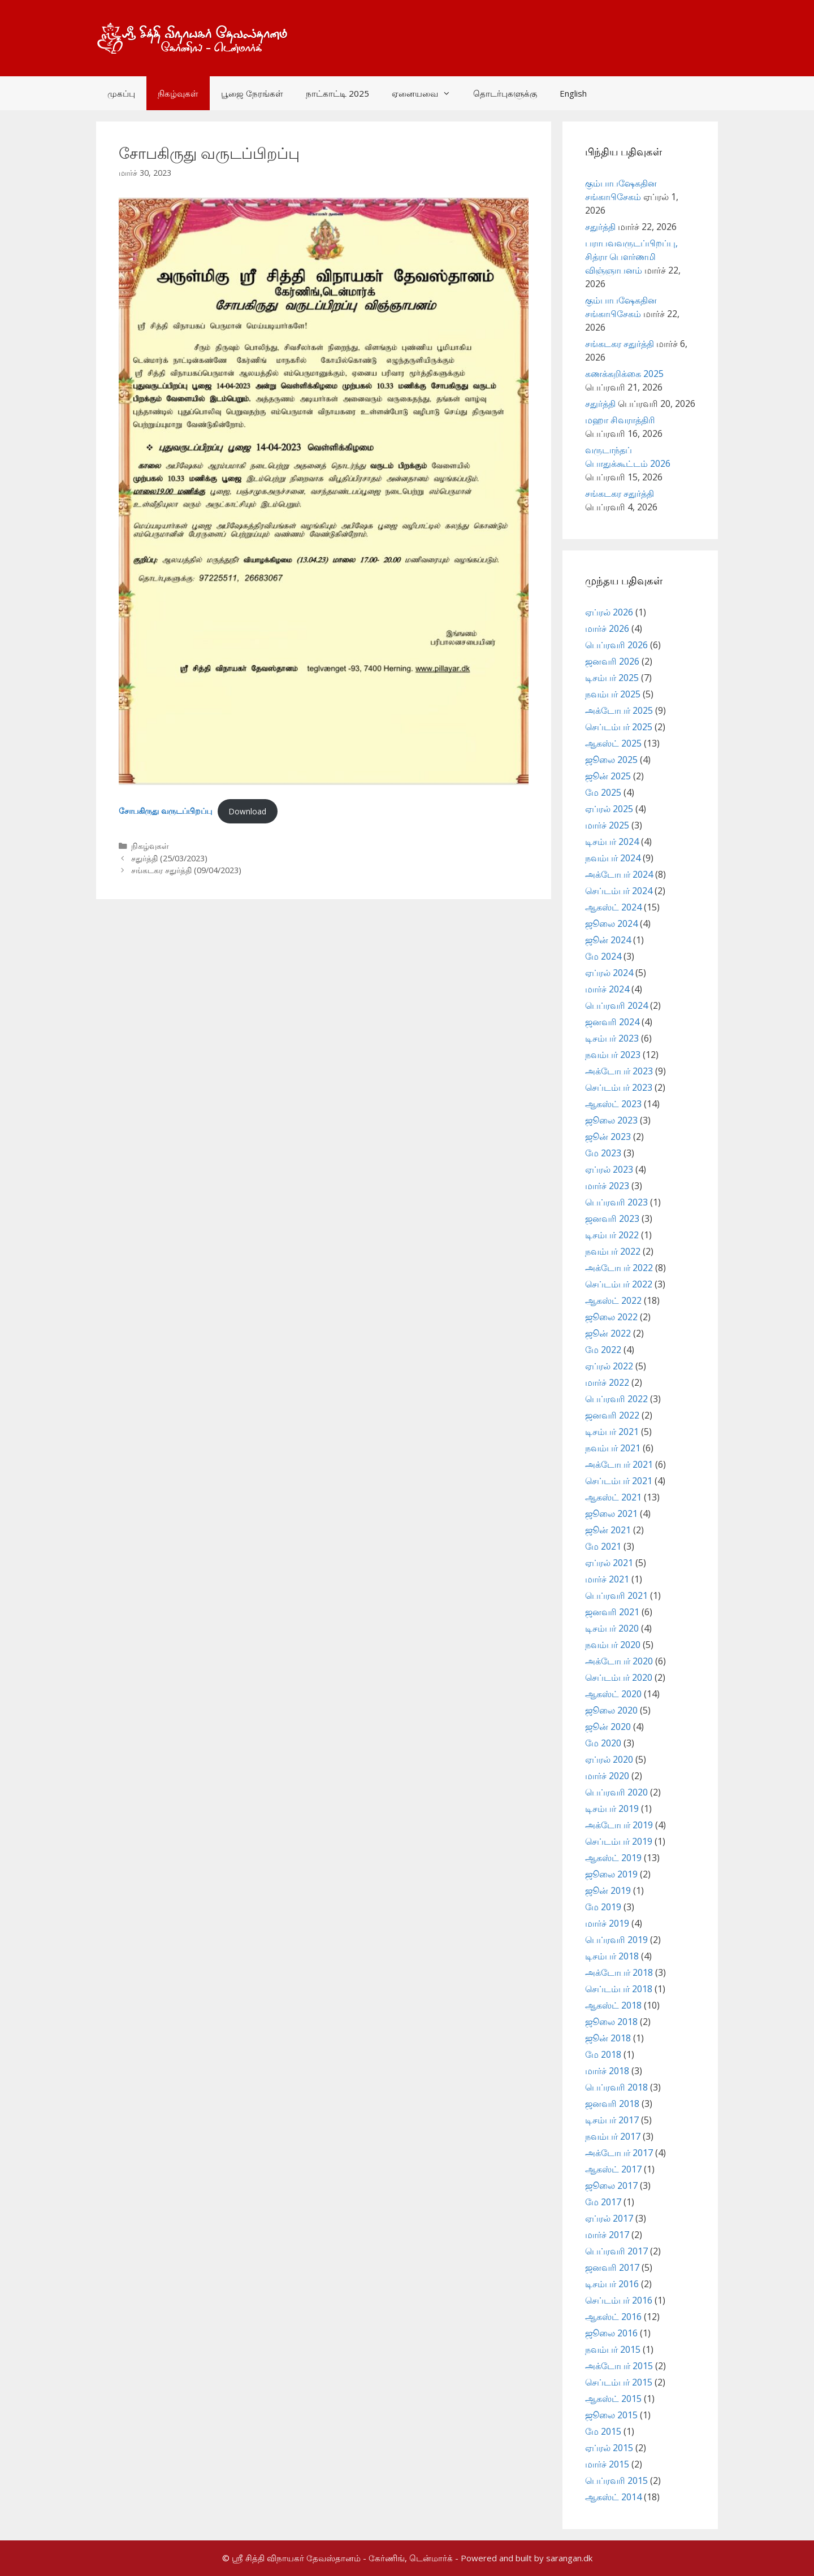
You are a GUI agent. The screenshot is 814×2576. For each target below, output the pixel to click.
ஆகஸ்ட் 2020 (613, 1694)
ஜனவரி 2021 (612, 1612)
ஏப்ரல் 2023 (609, 1169)
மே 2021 (603, 1546)
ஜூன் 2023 (608, 1136)
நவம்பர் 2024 (612, 858)
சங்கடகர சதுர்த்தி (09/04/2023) (186, 870)
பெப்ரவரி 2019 (616, 1939)
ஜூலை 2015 (611, 2415)
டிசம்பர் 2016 (612, 2284)
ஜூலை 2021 (611, 1513)
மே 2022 (603, 1349)
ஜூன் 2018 (608, 2038)
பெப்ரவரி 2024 (616, 1005)
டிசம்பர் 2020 (612, 1628)
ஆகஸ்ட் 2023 (613, 1104)
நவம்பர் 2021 (612, 1448)
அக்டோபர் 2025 (619, 710)
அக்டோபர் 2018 (619, 1972)
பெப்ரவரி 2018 (616, 2087)
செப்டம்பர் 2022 (618, 1284)
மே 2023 (603, 1153)
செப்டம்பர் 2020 (618, 1677)
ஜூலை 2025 (611, 759)
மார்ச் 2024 (607, 989)
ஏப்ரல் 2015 (609, 2447)
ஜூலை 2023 (611, 1120)
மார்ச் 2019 (607, 1923)
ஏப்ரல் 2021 (609, 1562)
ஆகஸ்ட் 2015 (613, 2398)
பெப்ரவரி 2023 (616, 1202)
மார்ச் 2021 (607, 1579)
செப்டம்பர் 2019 (618, 1841)
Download (247, 811)
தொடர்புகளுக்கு (505, 93)
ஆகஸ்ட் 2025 (613, 743)
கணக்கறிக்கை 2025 (624, 373)
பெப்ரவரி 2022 (616, 1399)
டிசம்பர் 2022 (612, 1235)
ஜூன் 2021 (608, 1530)
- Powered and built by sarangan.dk (523, 2558)
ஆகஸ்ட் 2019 (613, 1857)
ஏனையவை (427, 93)
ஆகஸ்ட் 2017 (613, 2169)
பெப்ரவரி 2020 (616, 1792)
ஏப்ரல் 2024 (609, 972)
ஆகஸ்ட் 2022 (613, 1300)
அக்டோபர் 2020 (619, 1661)
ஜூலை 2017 (611, 2185)
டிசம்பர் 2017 (612, 2120)
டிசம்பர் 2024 (612, 841)
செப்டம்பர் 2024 (618, 890)
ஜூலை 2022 (611, 1317)
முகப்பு (121, 93)
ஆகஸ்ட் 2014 (613, 2497)
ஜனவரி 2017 (612, 2267)
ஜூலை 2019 (611, 1874)
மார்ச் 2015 (607, 2464)
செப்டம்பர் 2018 (618, 1989)
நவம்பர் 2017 (612, 2136)
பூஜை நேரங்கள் (252, 93)
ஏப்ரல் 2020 (609, 1759)
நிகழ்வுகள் (178, 93)
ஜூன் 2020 (608, 1726)
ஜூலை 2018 (611, 2021)
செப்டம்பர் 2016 (618, 2300)
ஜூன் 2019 (608, 1890)
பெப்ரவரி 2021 (616, 1595)
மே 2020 (603, 1743)
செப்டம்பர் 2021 (618, 1481)
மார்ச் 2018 (607, 2071)
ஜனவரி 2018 (612, 2103)
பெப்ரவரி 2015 (616, 2480)
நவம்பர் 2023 (612, 1054)
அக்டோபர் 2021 (619, 1464)
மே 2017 (603, 2202)
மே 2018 (603, 2054)
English (573, 93)
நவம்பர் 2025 (612, 694)
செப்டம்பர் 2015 (618, 2382)
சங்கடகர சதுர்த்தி (619, 343)
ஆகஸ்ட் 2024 (613, 907)
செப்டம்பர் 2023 (618, 1087)
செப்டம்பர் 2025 (618, 727)
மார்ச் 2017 (607, 2234)
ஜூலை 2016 (611, 2333)
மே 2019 (603, 1907)
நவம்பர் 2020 (612, 1644)
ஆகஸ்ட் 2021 (613, 1497)
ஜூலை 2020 (611, 1710)
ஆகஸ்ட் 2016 (613, 2316)
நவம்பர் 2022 (612, 1251)
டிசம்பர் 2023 (612, 1038)
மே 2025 (603, 792)
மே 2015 (603, 2431)
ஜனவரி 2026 (612, 661)
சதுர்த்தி (600, 226)
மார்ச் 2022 (607, 1382)
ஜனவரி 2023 (612, 1218)
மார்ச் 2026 (607, 628)
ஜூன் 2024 (608, 940)
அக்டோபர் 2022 (619, 1267)
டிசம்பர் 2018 (612, 1956)
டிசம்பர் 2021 (612, 1431)
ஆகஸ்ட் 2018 (613, 2005)
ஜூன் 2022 (608, 1333)
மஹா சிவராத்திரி (620, 420)
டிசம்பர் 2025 (612, 677)
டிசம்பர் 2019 (612, 1808)
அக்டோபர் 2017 (619, 2152)
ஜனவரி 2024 (612, 1022)
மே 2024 (603, 956)
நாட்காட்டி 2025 (337, 93)
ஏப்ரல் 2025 (609, 809)
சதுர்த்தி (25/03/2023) (169, 858)
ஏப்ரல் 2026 (609, 612)
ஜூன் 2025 (608, 776)
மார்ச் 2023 (607, 1185)
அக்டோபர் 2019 (619, 1825)
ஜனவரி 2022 (612, 1415)
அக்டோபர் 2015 (619, 2366)
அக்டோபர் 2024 (619, 874)
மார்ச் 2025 (607, 825)
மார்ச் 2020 (607, 1776)
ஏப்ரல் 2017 (609, 2218)
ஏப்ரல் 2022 (609, 1366)
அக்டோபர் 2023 (619, 1071)
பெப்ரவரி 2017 (616, 2251)
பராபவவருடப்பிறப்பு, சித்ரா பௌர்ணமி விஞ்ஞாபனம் (631, 256)
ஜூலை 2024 (611, 923)
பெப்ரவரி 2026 (616, 645)
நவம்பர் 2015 (612, 2349)
